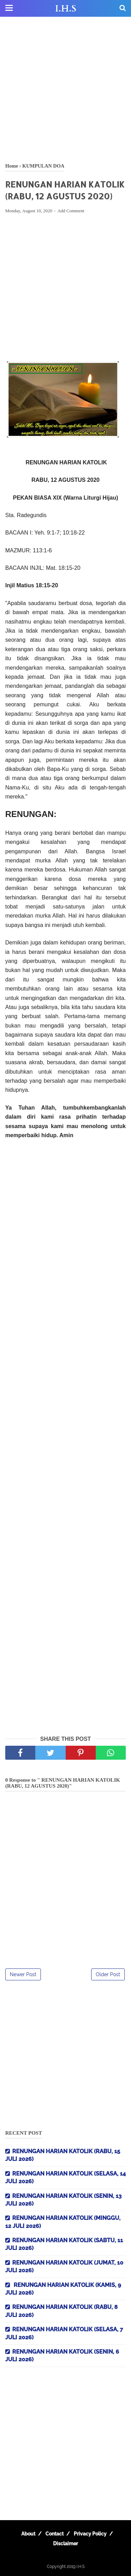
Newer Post (23, 1974)
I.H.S (65, 9)
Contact (54, 2534)
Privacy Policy (90, 2534)
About (28, 2534)
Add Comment (70, 210)
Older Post (108, 1974)
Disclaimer (65, 2543)
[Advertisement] (65, 89)
